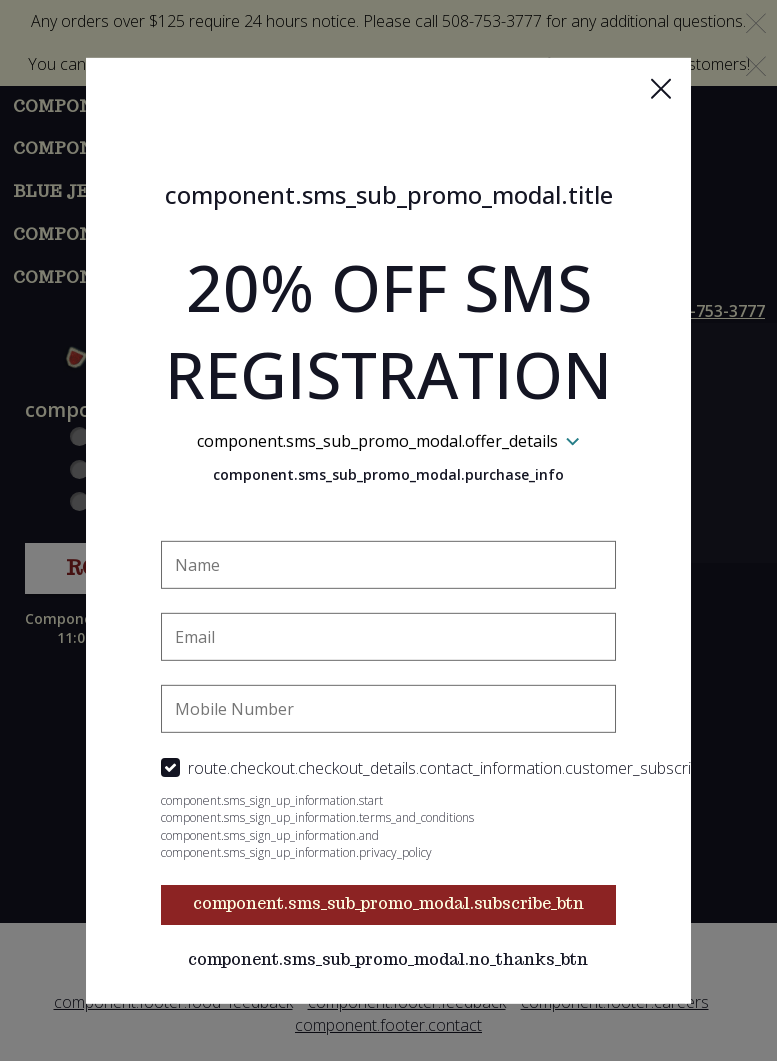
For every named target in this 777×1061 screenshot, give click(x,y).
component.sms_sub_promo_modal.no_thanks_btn (389, 959)
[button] (661, 88)
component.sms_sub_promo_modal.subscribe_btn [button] (388, 903)
